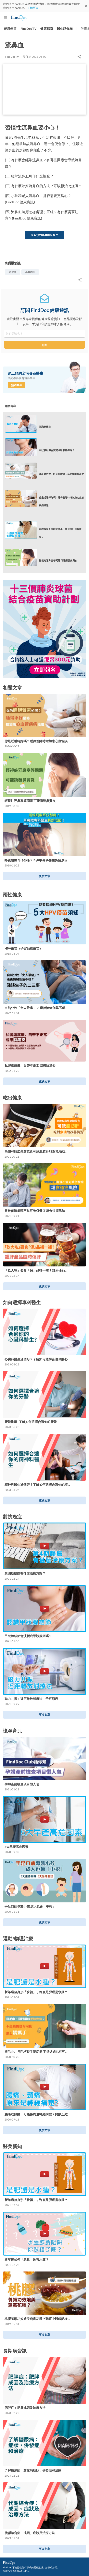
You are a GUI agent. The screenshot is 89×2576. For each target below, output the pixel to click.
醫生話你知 (65, 28)
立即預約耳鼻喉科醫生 (44, 235)
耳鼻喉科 (30, 271)
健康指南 (46, 28)
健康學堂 (10, 28)
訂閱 (44, 345)
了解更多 (32, 7)
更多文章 (44, 876)
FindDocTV (28, 28)
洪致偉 (12, 271)
